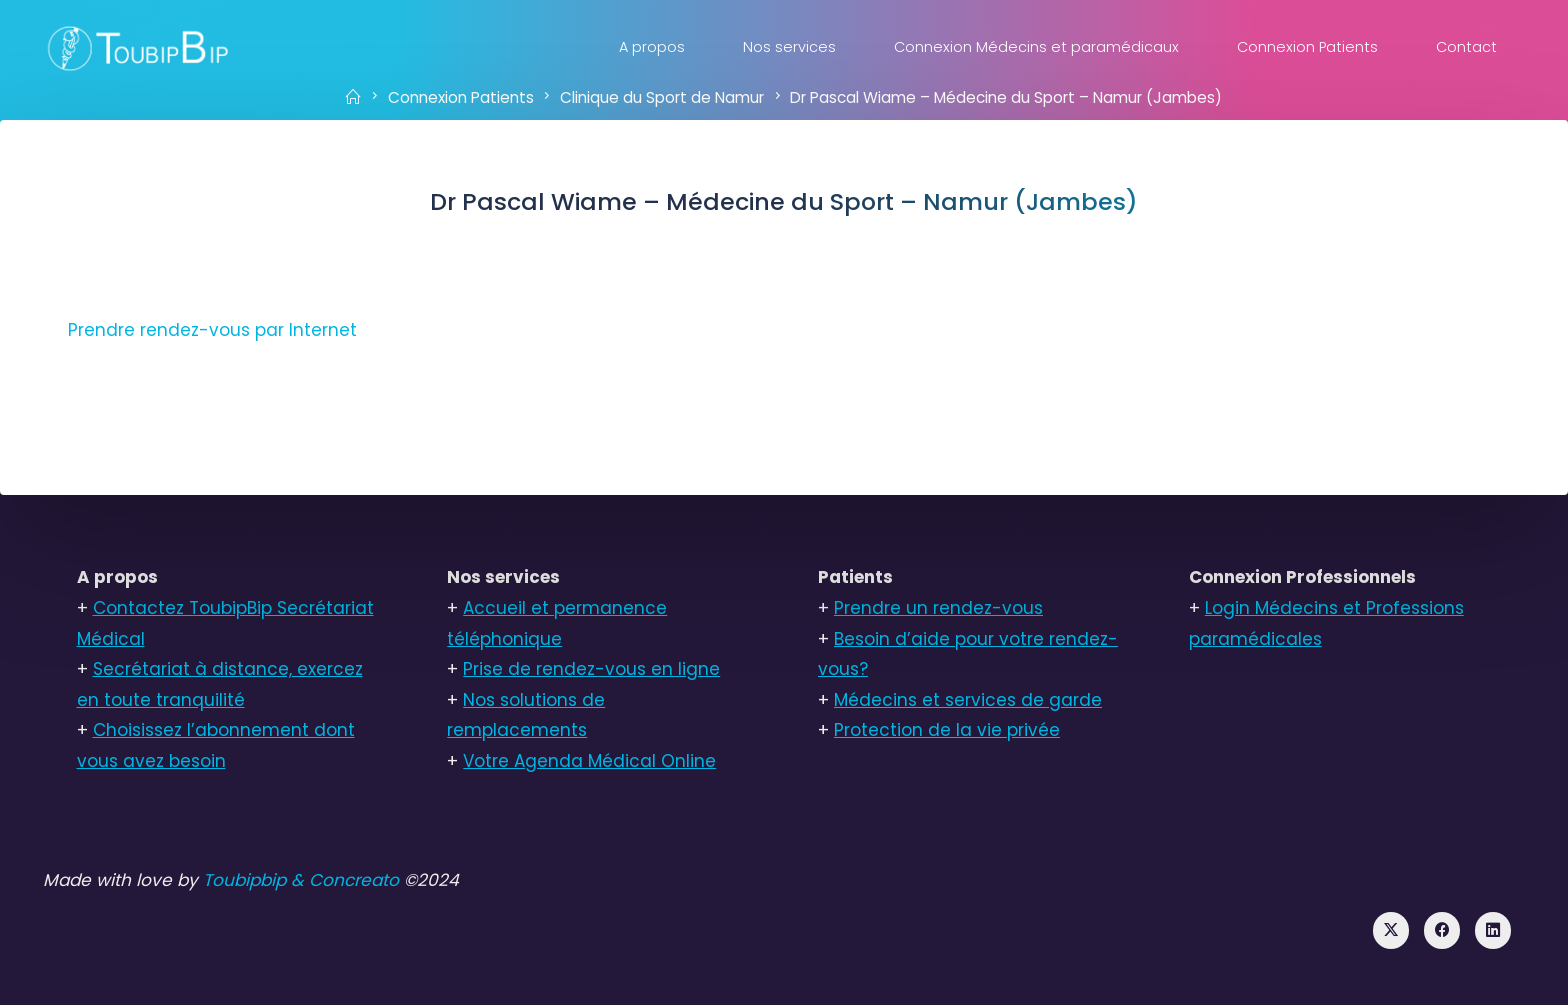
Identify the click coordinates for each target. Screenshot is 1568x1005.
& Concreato (345, 880)
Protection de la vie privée (947, 730)
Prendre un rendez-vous (938, 608)
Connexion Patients (461, 96)
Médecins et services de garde (968, 700)
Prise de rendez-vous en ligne (591, 669)
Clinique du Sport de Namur (662, 96)
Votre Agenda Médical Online (589, 761)
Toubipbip (244, 880)
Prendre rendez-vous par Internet (212, 330)
